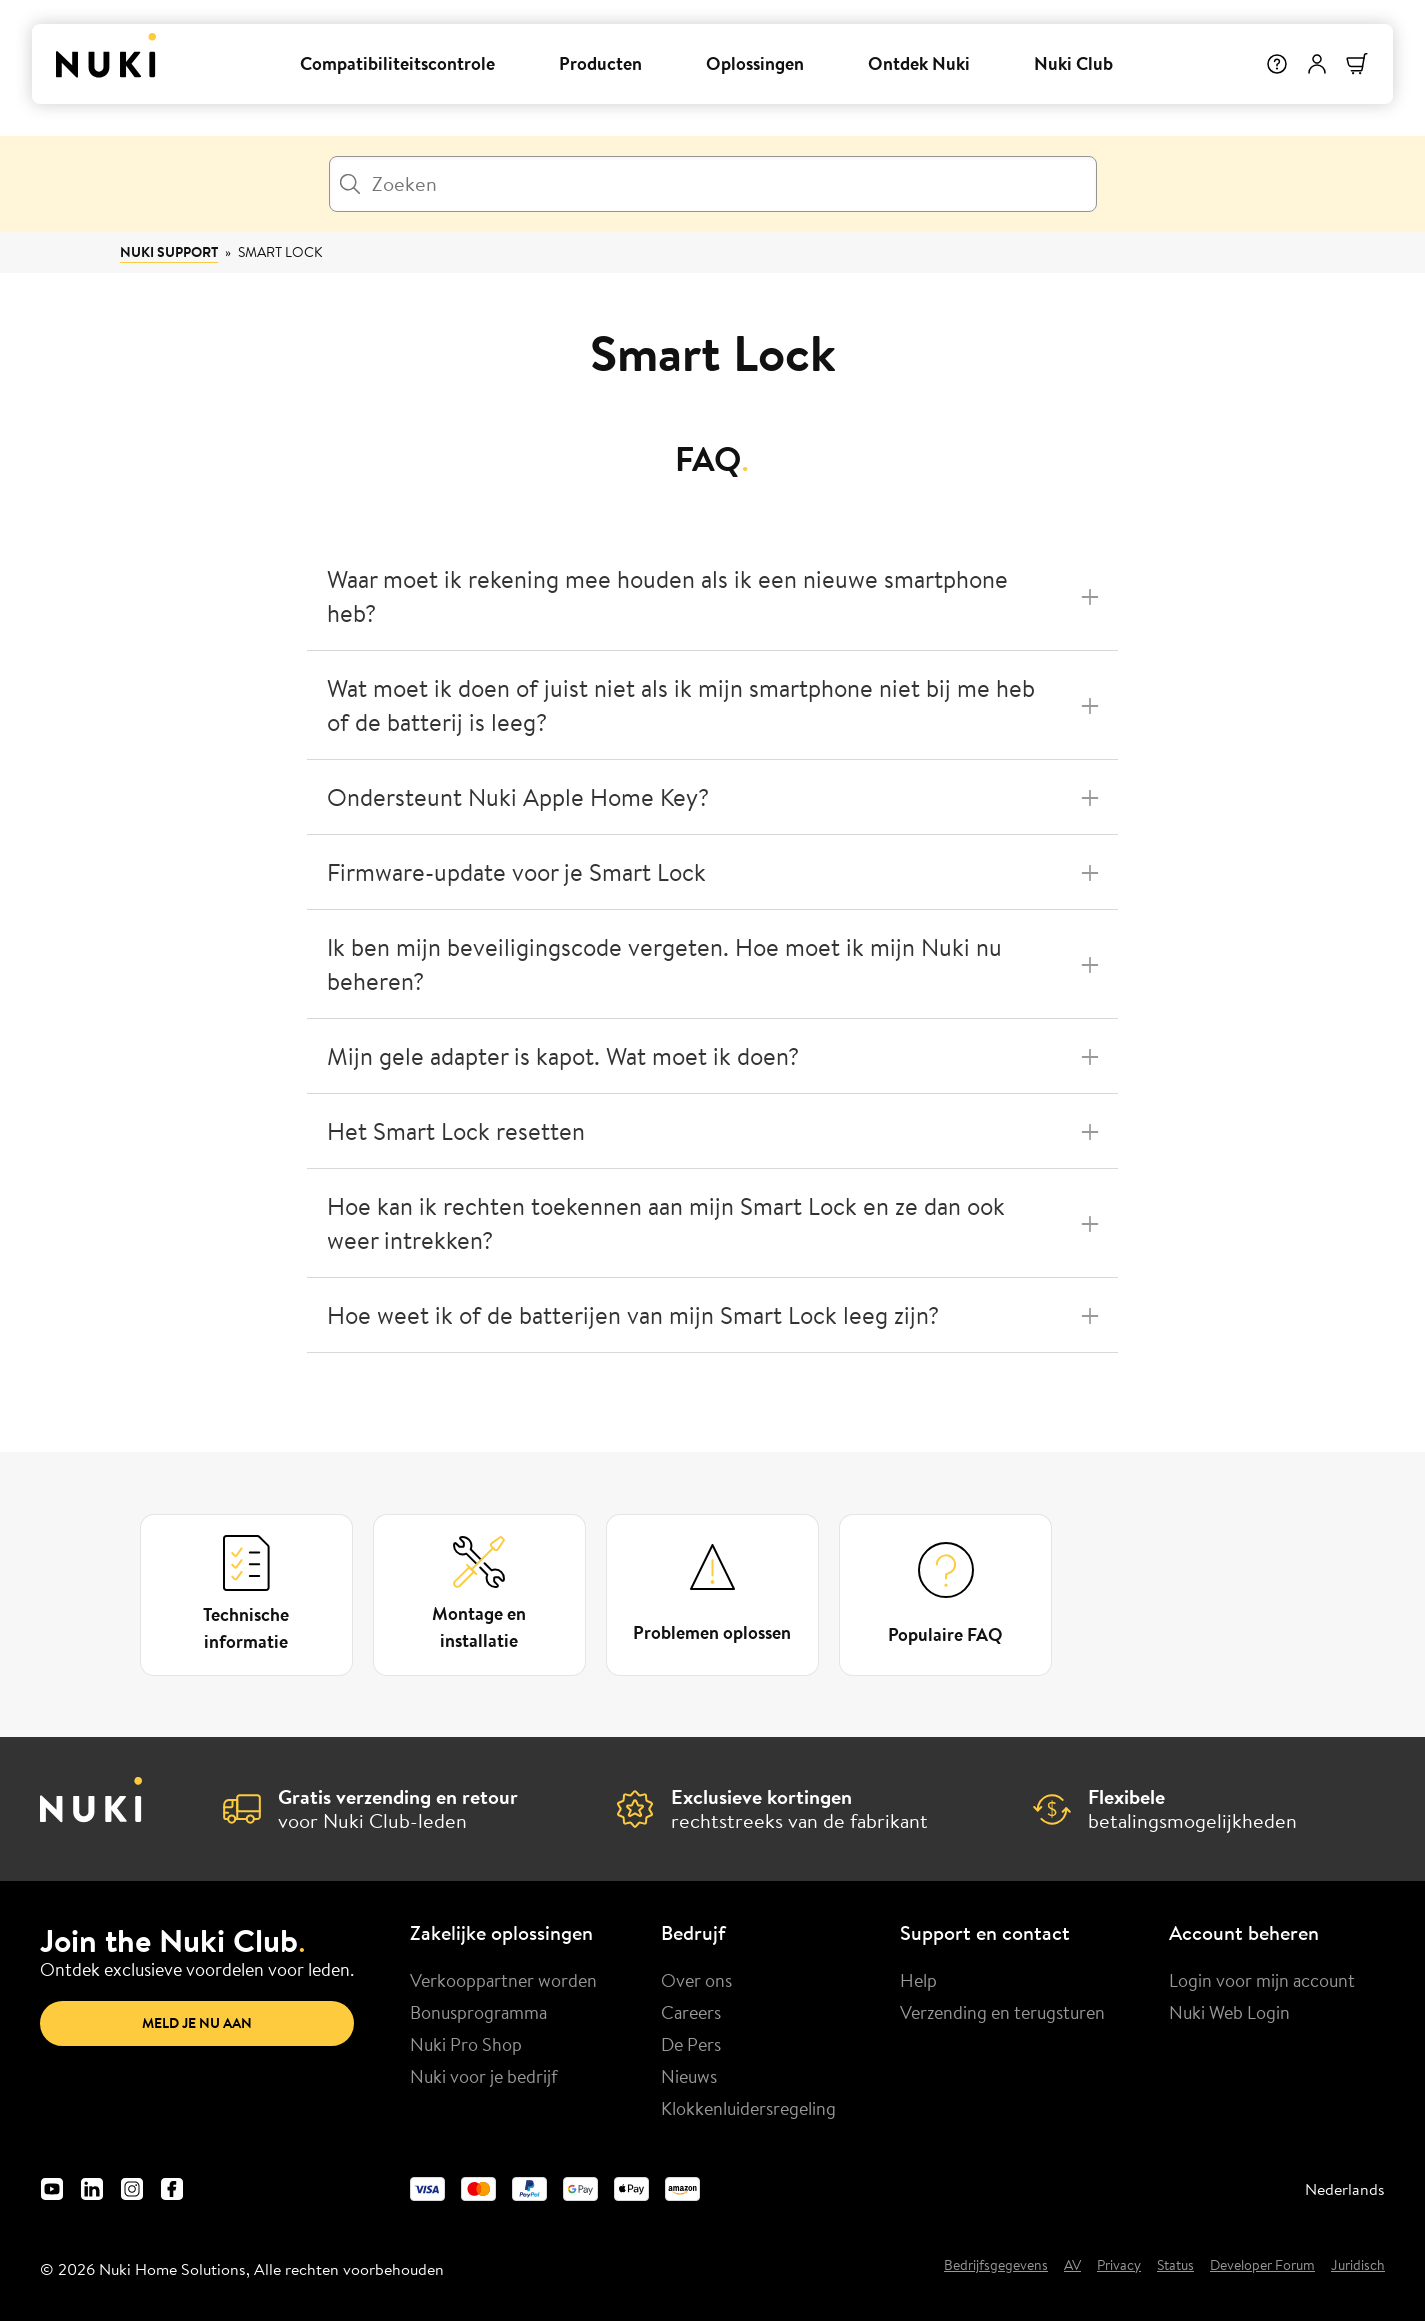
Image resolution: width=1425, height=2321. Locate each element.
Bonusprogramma (478, 2012)
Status (1175, 2266)
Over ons (696, 1980)
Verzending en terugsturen (1002, 2012)
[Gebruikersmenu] (1317, 64)
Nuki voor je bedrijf (484, 2076)
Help (918, 1980)
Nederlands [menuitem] (1345, 2189)
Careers (691, 2012)
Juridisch (1358, 2266)
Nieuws (689, 2076)
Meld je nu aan (197, 2023)
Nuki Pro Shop (466, 2044)
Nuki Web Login (1229, 2012)
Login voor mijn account (1262, 1980)
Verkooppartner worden (503, 1980)
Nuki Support (169, 252)
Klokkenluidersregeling (748, 2108)
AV (1072, 2266)
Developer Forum (1262, 2266)
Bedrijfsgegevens (996, 2266)
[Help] (1277, 64)
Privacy (1119, 2266)
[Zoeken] (713, 184)
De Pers (691, 2044)
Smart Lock (280, 252)
